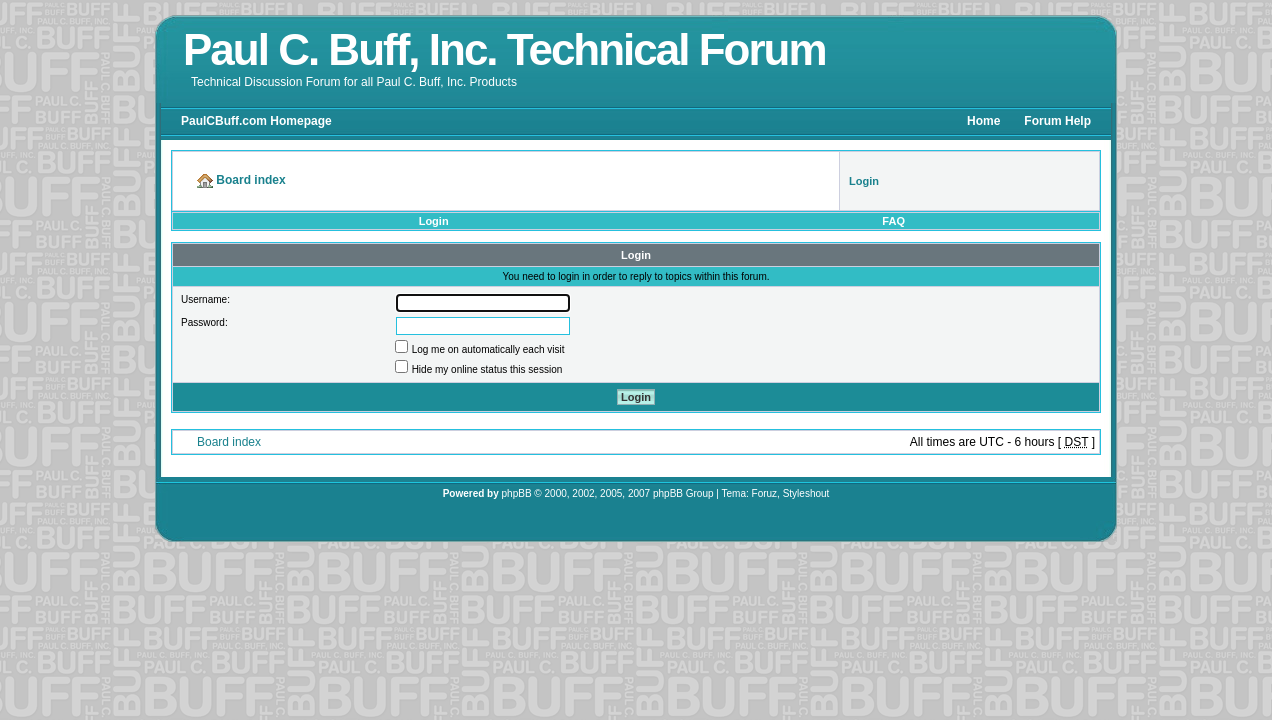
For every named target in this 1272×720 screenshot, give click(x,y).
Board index (229, 442)
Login (434, 221)
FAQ (893, 221)
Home (983, 121)
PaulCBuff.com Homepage (256, 121)
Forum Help (1057, 121)
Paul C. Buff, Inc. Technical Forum (504, 49)
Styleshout (806, 493)
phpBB (517, 493)
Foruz (765, 493)
